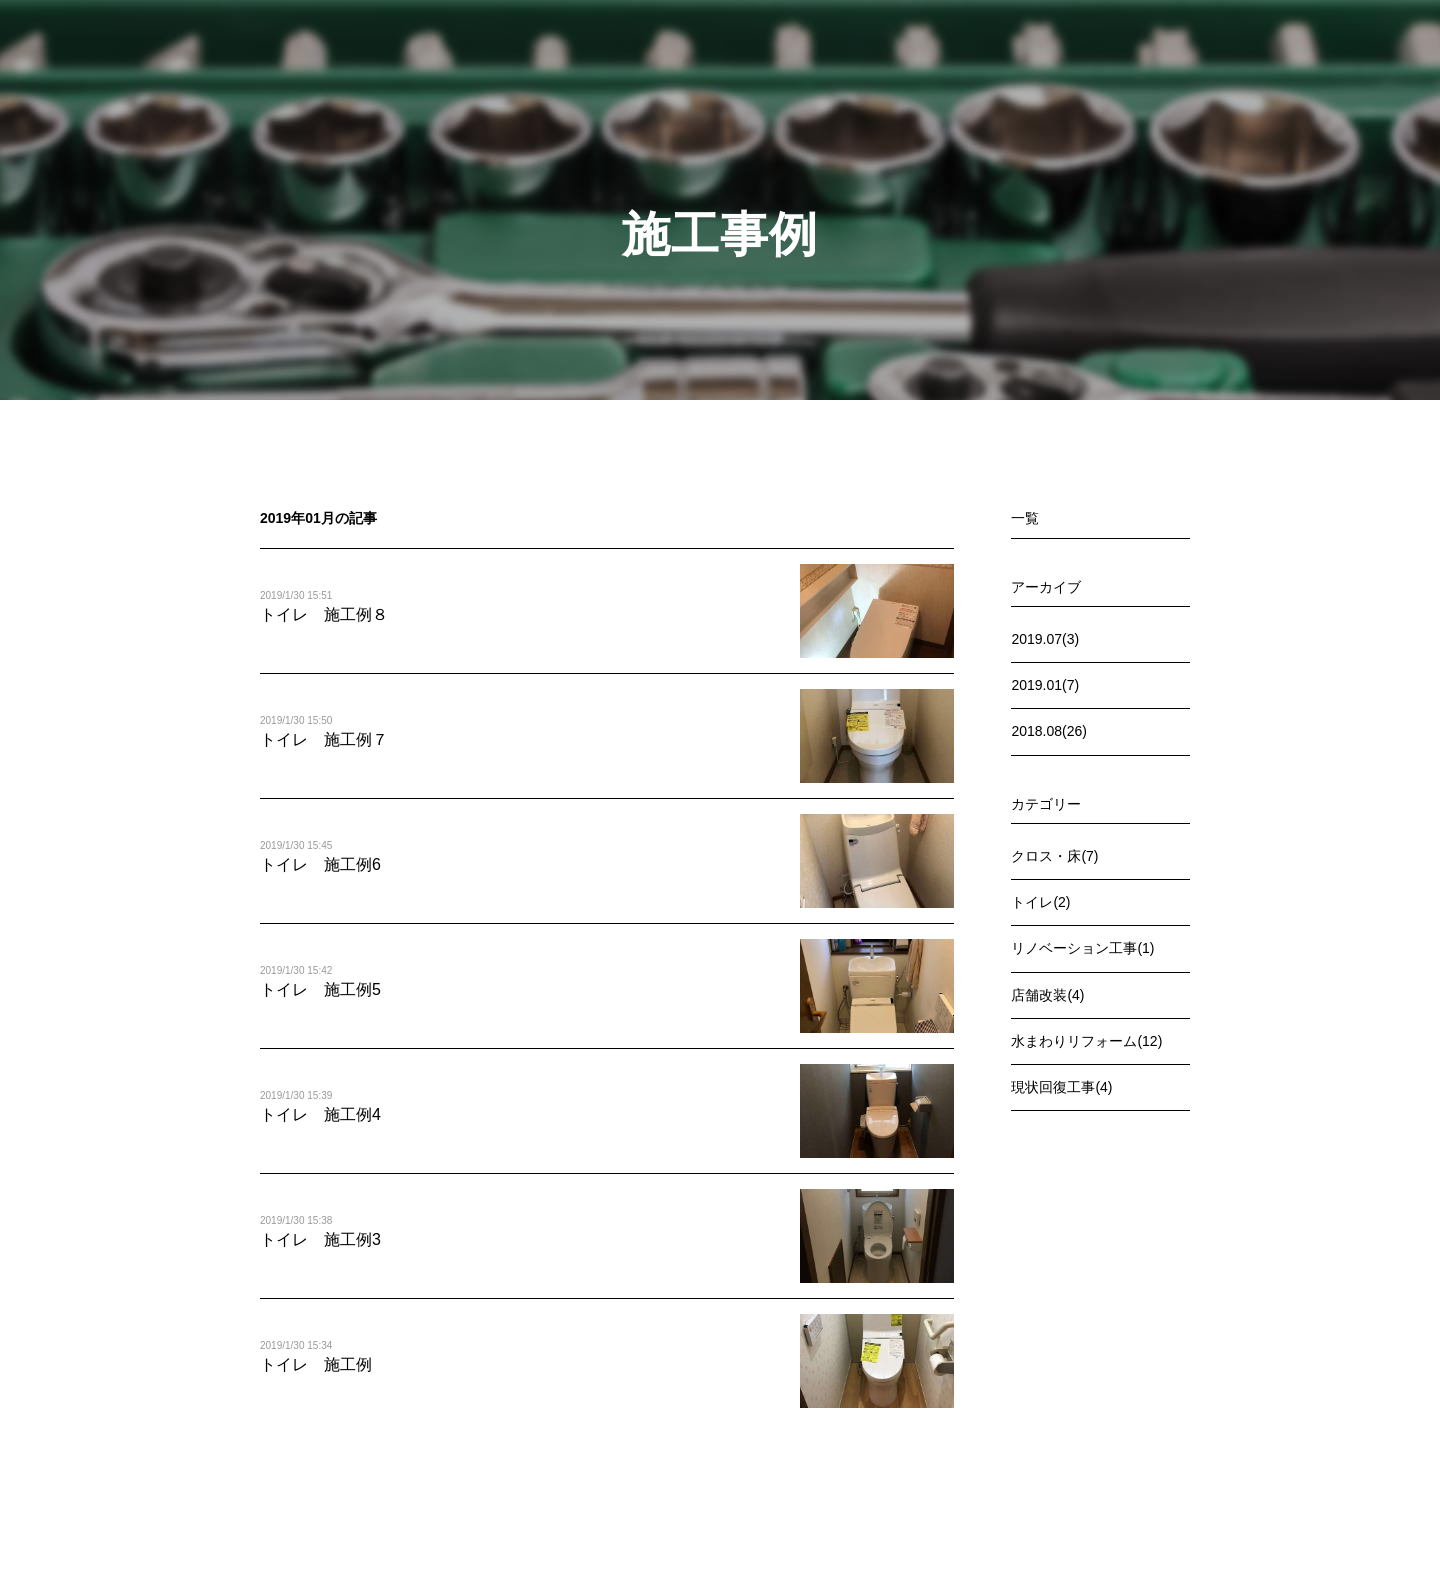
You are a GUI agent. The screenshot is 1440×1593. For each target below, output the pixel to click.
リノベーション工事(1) (1082, 948)
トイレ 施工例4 (320, 1114)
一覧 (1025, 518)
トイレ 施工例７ (324, 739)
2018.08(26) (1049, 731)
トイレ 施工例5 (320, 989)
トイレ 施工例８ (324, 614)
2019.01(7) (1045, 685)
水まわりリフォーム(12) (1086, 1041)
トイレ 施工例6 (320, 864)
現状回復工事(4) (1061, 1087)
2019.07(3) (1045, 639)
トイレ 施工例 (316, 1364)
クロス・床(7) (1054, 856)
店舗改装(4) (1047, 995)
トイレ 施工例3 (320, 1239)
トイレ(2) (1040, 902)
